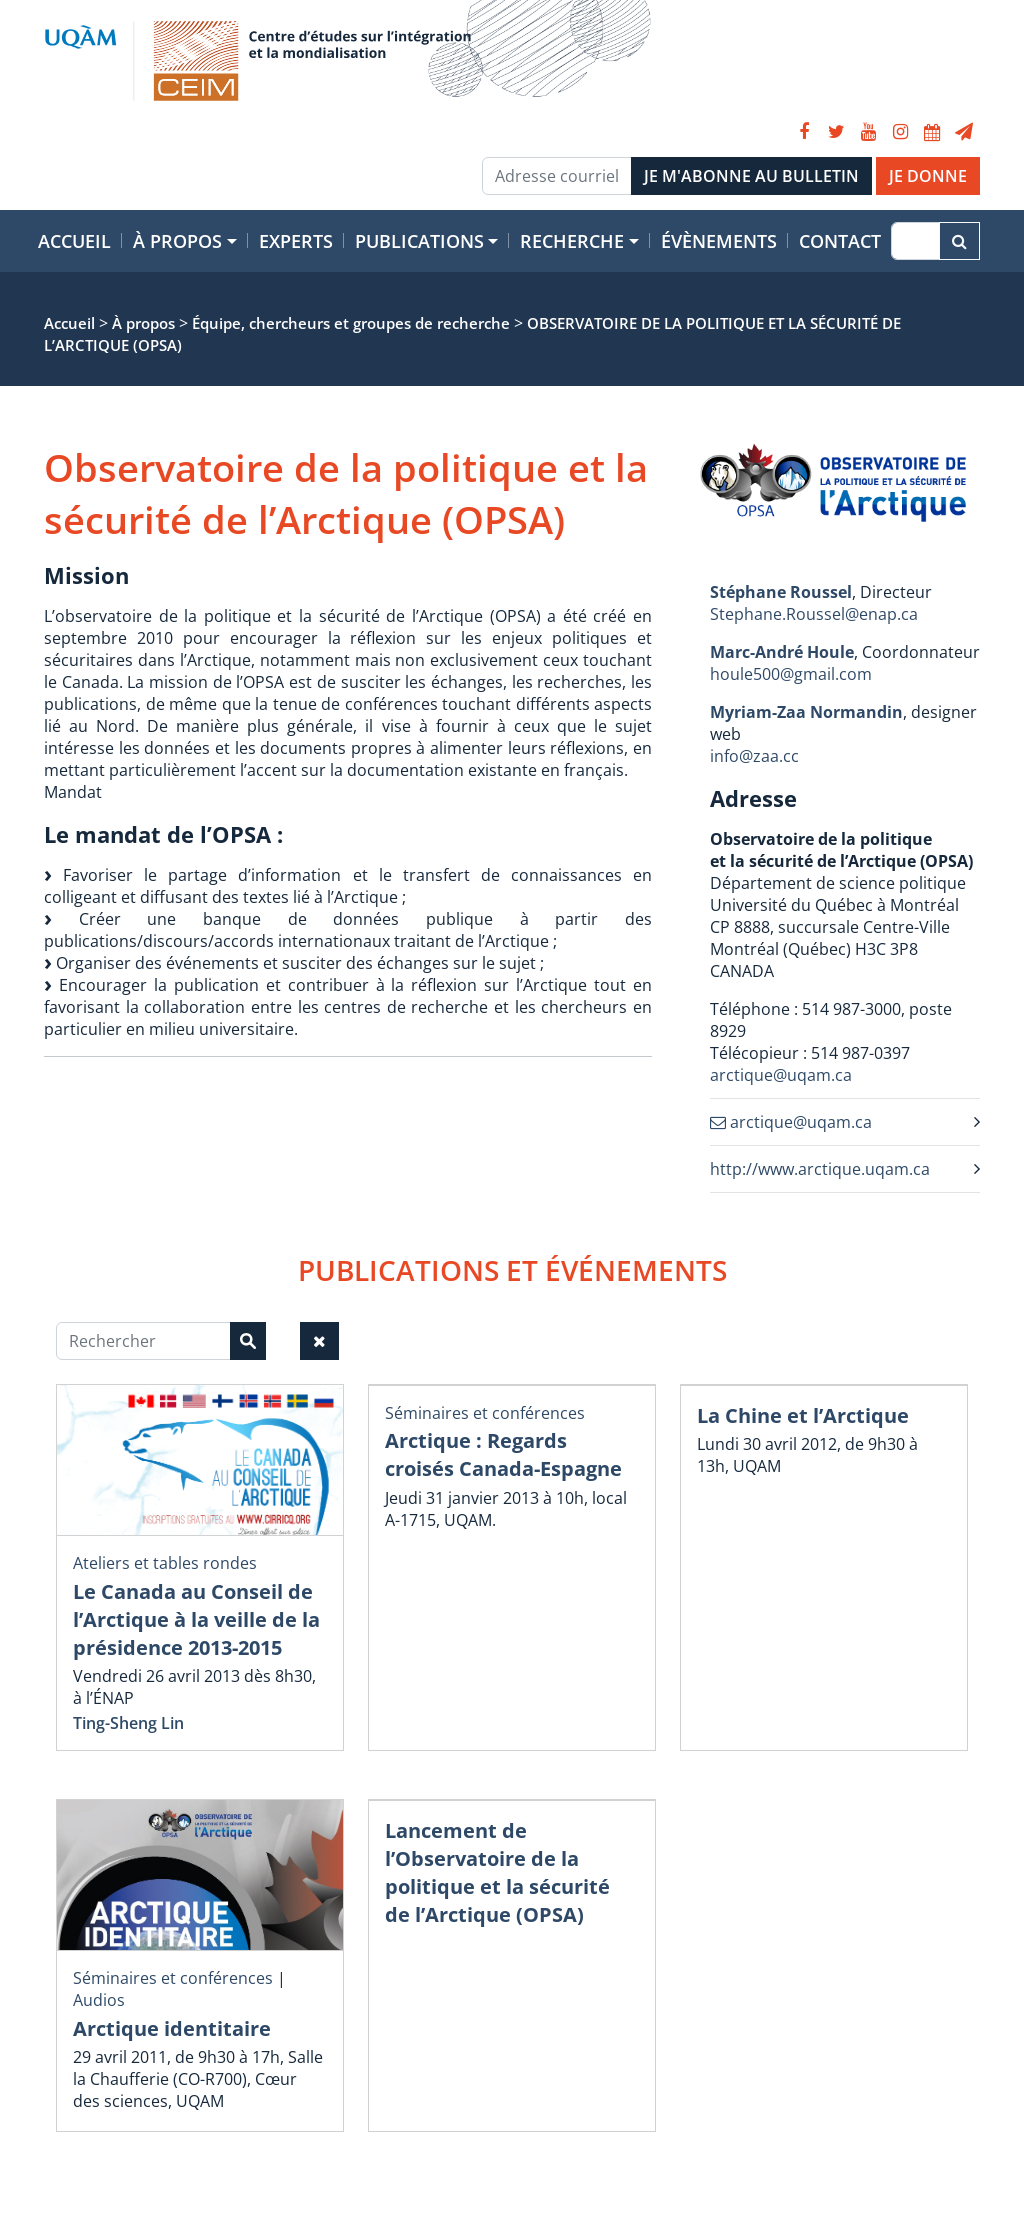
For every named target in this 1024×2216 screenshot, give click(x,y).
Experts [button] (296, 241)
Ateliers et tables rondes (165, 1563)
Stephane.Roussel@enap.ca (814, 614)
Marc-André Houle (782, 652)
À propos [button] (177, 241)
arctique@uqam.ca (781, 1075)
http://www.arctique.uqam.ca (820, 1169)
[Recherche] (915, 241)
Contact (840, 241)
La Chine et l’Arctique (803, 1415)
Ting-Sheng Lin (128, 1723)
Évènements (719, 241)
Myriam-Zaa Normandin (806, 712)
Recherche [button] (572, 241)
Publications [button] (419, 241)
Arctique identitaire (172, 2028)
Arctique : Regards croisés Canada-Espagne (503, 1454)
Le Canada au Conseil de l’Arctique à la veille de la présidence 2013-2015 (196, 1619)
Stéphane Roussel (781, 592)
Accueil (74, 241)
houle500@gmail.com (791, 674)
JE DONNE (928, 176)
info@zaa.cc (754, 756)
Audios (99, 2000)
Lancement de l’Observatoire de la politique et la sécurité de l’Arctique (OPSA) (497, 1872)
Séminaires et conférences (485, 1413)
